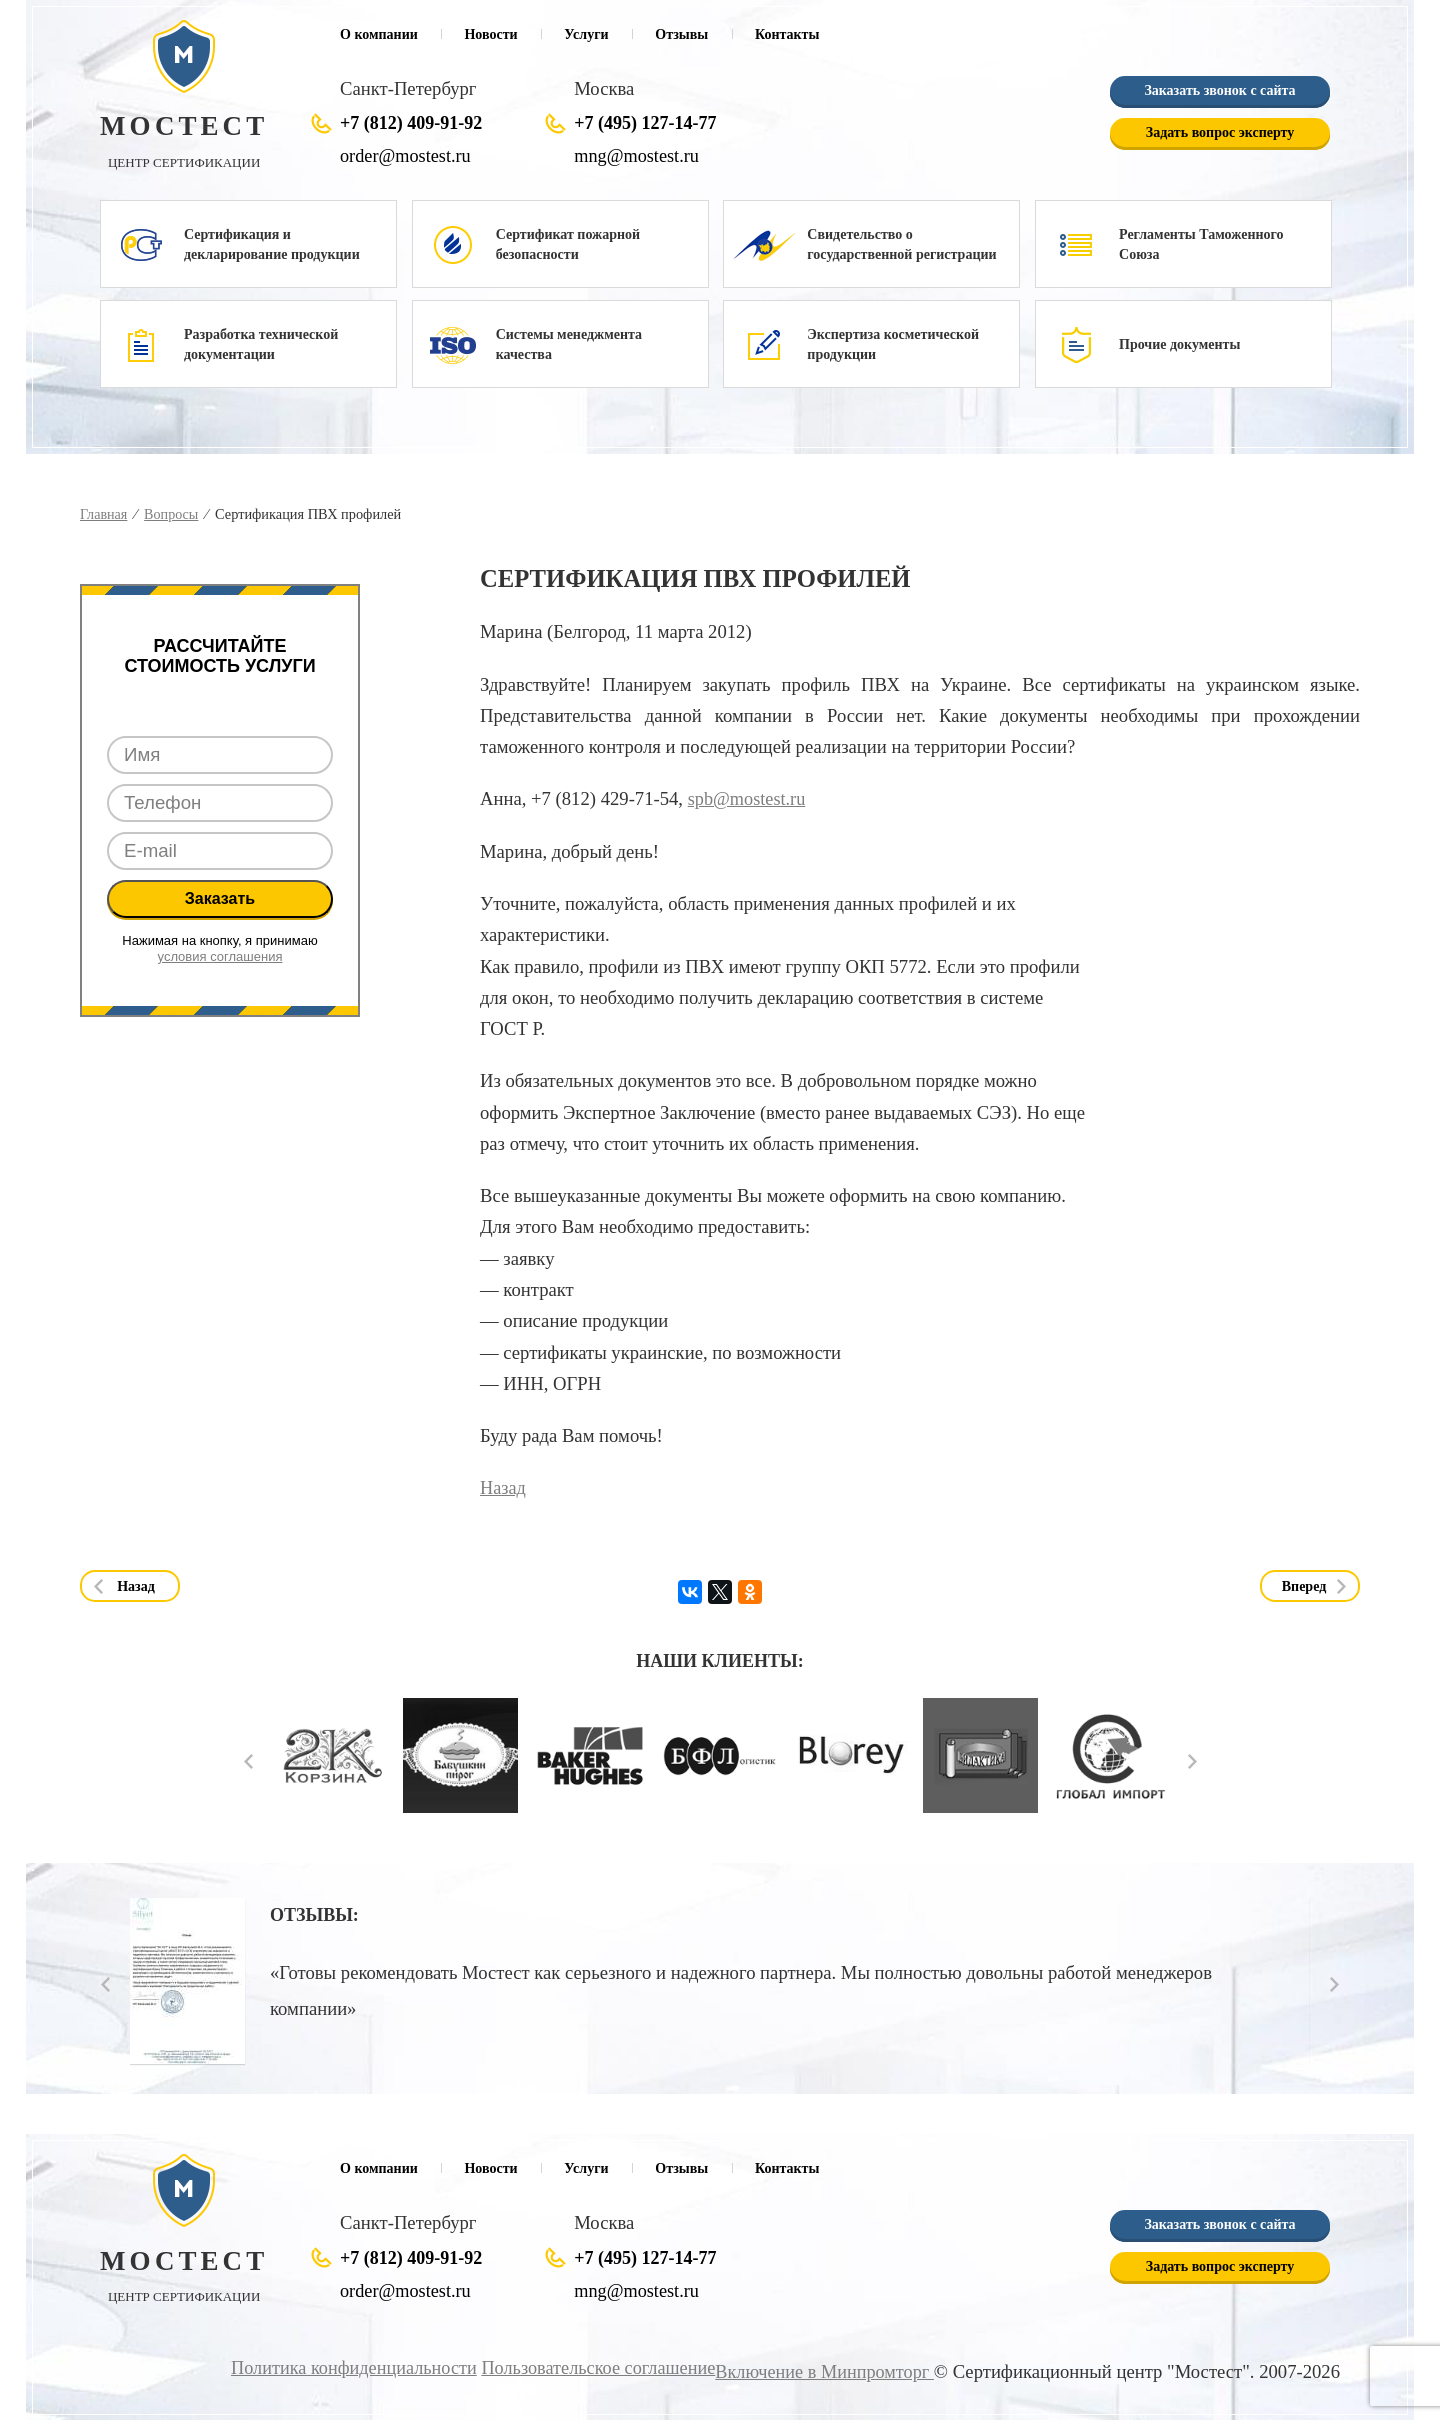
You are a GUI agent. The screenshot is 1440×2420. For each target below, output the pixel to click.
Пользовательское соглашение (590, 2367)
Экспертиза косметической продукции (893, 344)
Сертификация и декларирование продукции (272, 244)
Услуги (586, 34)
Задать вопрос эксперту (1220, 133)
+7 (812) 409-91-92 (411, 124)
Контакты (787, 34)
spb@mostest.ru (748, 798)
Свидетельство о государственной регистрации (901, 244)
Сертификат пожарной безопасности (568, 244)
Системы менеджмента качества (569, 344)
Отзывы (681, 34)
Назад (503, 1487)
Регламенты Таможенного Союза (1201, 244)
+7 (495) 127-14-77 (645, 124)
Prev (248, 1760)
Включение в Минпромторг (822, 2371)
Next (1192, 1760)
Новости (490, 34)
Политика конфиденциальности (340, 2367)
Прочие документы (1179, 344)
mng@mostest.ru (638, 156)
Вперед (1304, 1585)
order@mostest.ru (407, 156)
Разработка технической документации (261, 344)
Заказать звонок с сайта (1219, 91)
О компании (379, 34)
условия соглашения (220, 956)
